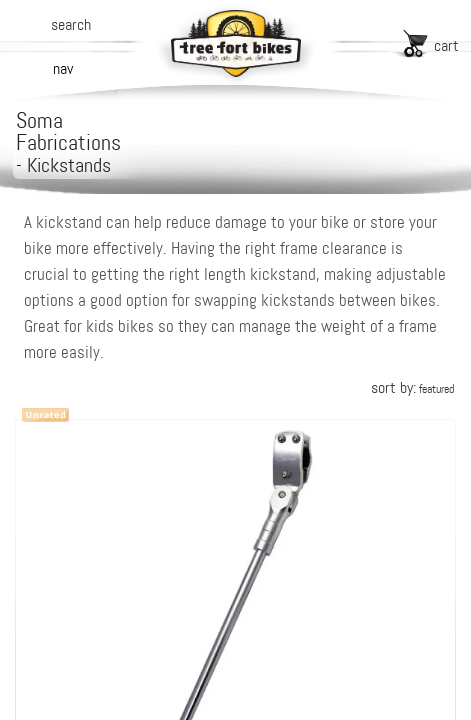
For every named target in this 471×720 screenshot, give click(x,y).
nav (63, 68)
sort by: (412, 387)
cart (446, 45)
